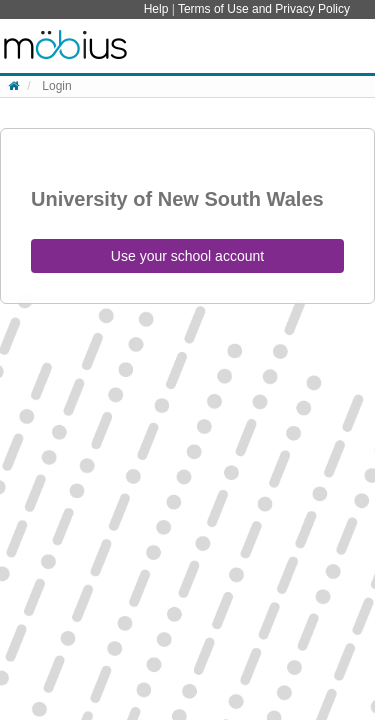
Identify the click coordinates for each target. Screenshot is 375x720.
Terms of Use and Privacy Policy (264, 9)
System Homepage (65, 46)
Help (158, 9)
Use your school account (187, 256)
